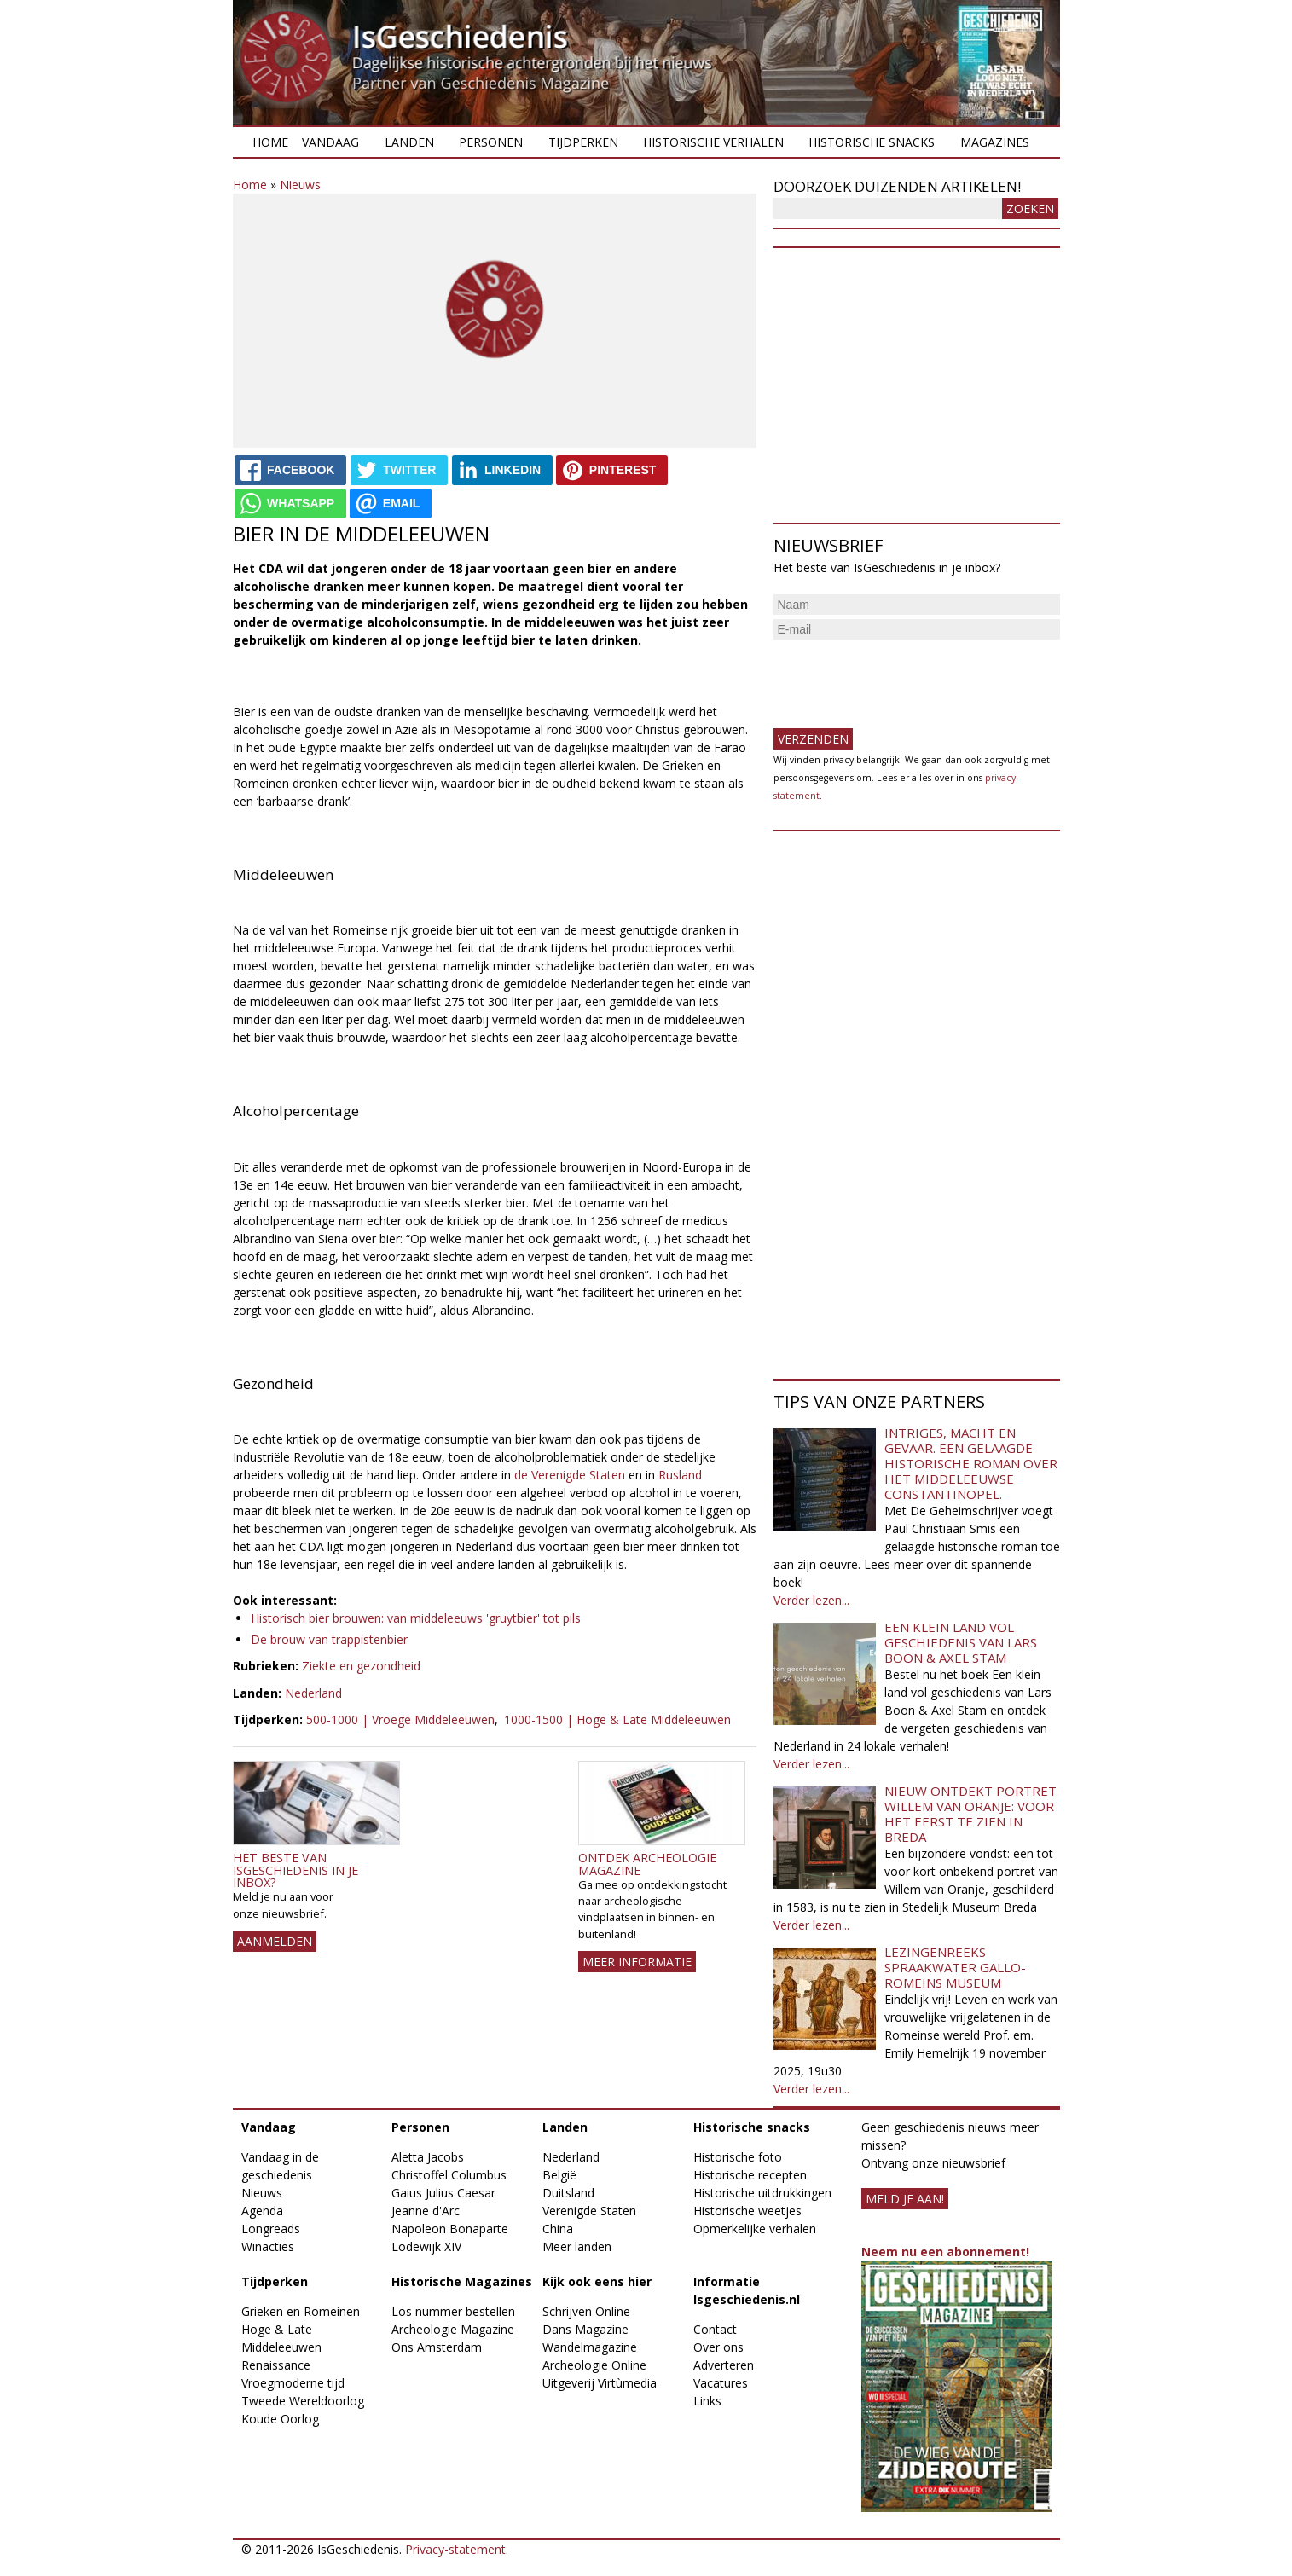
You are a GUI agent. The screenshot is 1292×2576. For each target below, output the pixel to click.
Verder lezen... (811, 1600)
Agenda (262, 2211)
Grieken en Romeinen (300, 2311)
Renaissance (275, 2365)
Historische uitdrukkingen (762, 2193)
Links (707, 2401)
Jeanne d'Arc (425, 2211)
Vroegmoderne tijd (293, 2383)
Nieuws (300, 185)
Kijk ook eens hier (597, 2281)
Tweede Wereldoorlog (302, 2401)
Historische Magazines (461, 2281)
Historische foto (737, 2157)
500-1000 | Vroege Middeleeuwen (400, 1719)
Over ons (718, 2347)
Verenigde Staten (589, 2211)
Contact (715, 2329)
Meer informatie (637, 1962)
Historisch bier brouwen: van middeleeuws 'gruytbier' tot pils (416, 1618)
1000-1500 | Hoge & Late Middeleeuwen (617, 1719)
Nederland (313, 1693)
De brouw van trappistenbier (329, 1639)
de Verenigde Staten (569, 1475)
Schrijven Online (586, 2311)
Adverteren (723, 2365)
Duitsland (568, 2193)
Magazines (994, 142)
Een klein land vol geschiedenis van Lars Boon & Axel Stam (960, 1642)
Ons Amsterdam (436, 2347)
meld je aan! (905, 2199)
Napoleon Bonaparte (449, 2228)
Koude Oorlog (280, 2419)
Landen (409, 142)
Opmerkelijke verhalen (754, 2228)
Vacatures (720, 2383)
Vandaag (330, 142)
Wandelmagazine (589, 2347)
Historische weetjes (747, 2211)
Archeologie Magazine (452, 2329)
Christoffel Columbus (449, 2175)
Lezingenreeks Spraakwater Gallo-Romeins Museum (955, 1967)
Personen (491, 142)
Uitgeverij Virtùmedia (599, 2383)
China (557, 2228)
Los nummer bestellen (453, 2311)
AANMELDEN (274, 1941)
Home (270, 142)
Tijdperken (583, 142)
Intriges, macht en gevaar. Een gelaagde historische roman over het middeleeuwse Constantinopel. (970, 1463)
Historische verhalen (713, 142)
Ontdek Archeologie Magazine (647, 1864)
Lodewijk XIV (426, 2246)
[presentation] (903, 677)
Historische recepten (750, 2175)
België (559, 2175)
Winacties (267, 2246)
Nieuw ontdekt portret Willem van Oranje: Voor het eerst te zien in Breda (970, 1813)
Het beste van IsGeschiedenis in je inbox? (295, 1870)
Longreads (270, 2228)
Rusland (680, 1475)
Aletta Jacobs (427, 2157)
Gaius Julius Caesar (443, 2193)
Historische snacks (871, 142)
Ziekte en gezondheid (361, 1666)
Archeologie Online (594, 2365)
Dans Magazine (585, 2329)
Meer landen (576, 2246)
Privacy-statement (455, 2549)
